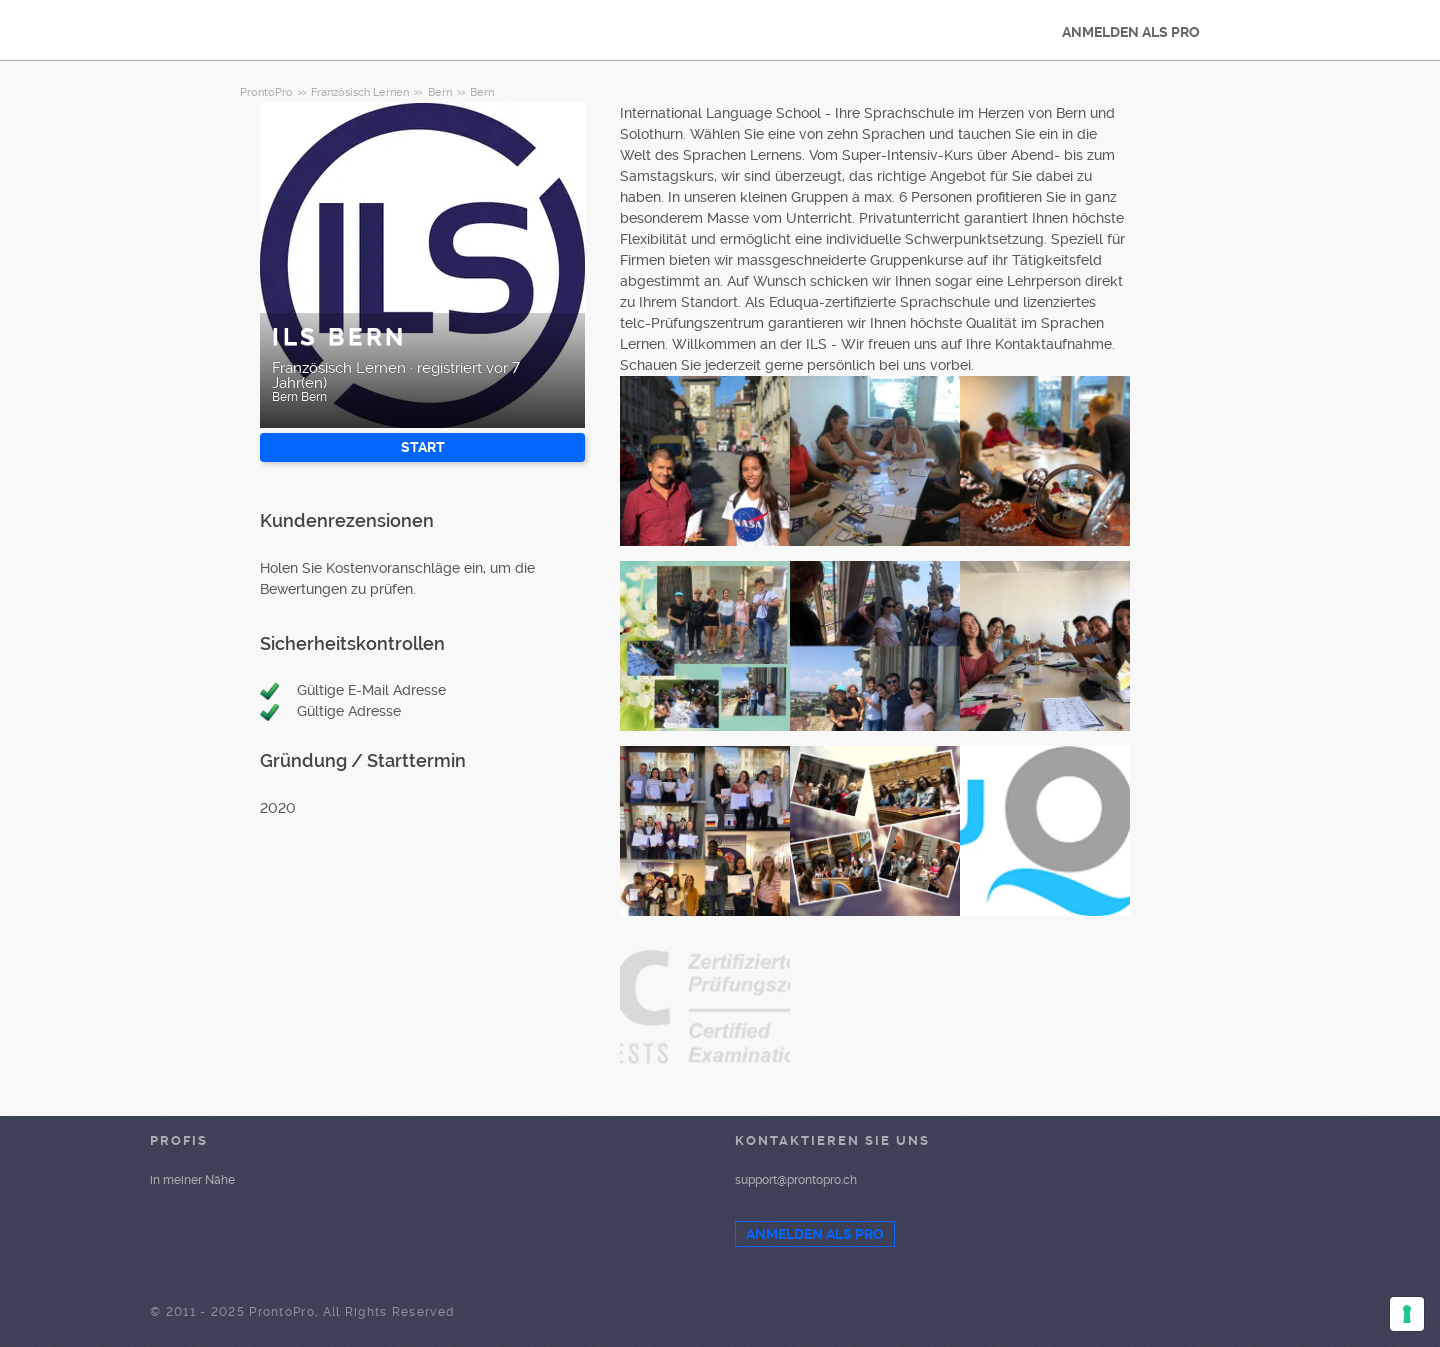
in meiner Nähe (192, 1180)
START (423, 447)
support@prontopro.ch (796, 1180)
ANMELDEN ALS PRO (1131, 32)
